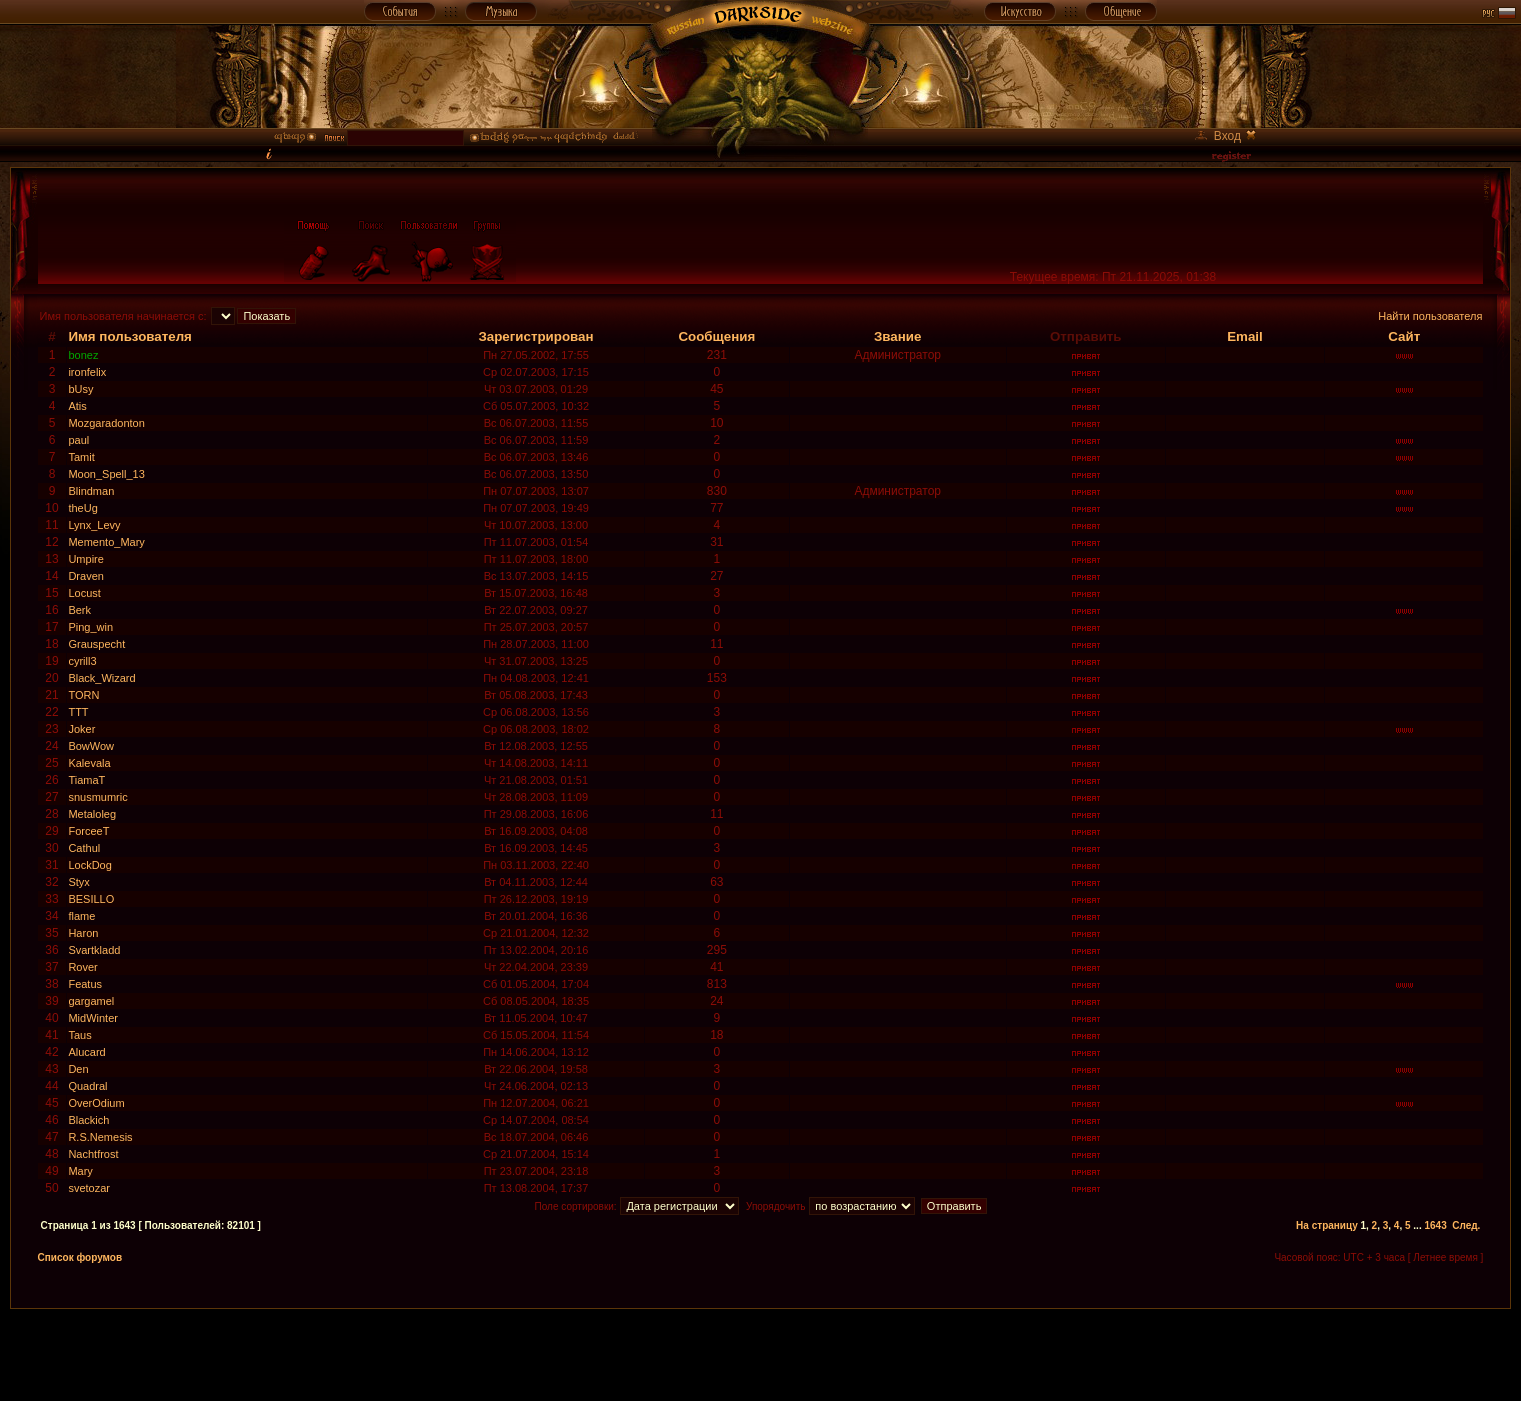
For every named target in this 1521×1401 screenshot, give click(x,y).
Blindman (91, 491)
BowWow (91, 746)
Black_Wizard (101, 678)
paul (78, 440)
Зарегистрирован (535, 336)
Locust (84, 593)
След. (1466, 1225)
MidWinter (93, 1018)
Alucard (86, 1052)
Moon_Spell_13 (106, 474)
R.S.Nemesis (100, 1137)
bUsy (80, 389)
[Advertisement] (761, 1354)
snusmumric (97, 797)
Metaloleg (92, 814)
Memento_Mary (106, 542)
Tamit (81, 457)
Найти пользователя (1430, 316)
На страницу (1327, 1225)
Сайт (1404, 336)
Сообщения (716, 336)
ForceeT (88, 831)
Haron (83, 933)
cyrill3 (82, 661)
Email (1245, 336)
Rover (82, 967)
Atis (77, 406)
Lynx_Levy (94, 525)
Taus (79, 1035)
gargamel (91, 1001)
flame (81, 916)
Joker (81, 729)
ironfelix (87, 372)
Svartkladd (94, 950)
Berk (79, 610)
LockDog (89, 865)
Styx (78, 882)
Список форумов (80, 1257)
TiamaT (86, 780)
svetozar (89, 1188)
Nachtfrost (93, 1154)
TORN (83, 695)
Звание (897, 336)
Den (78, 1069)
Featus (85, 984)
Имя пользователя (130, 336)
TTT (78, 712)
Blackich (88, 1120)
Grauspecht (96, 644)
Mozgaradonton (106, 423)
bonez (83, 355)
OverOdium (96, 1103)
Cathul (84, 848)
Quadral (87, 1086)
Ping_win (90, 627)
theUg (82, 508)
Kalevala (89, 763)
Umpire (85, 559)
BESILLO (91, 899)
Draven (85, 576)
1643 (1435, 1225)
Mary (80, 1171)
